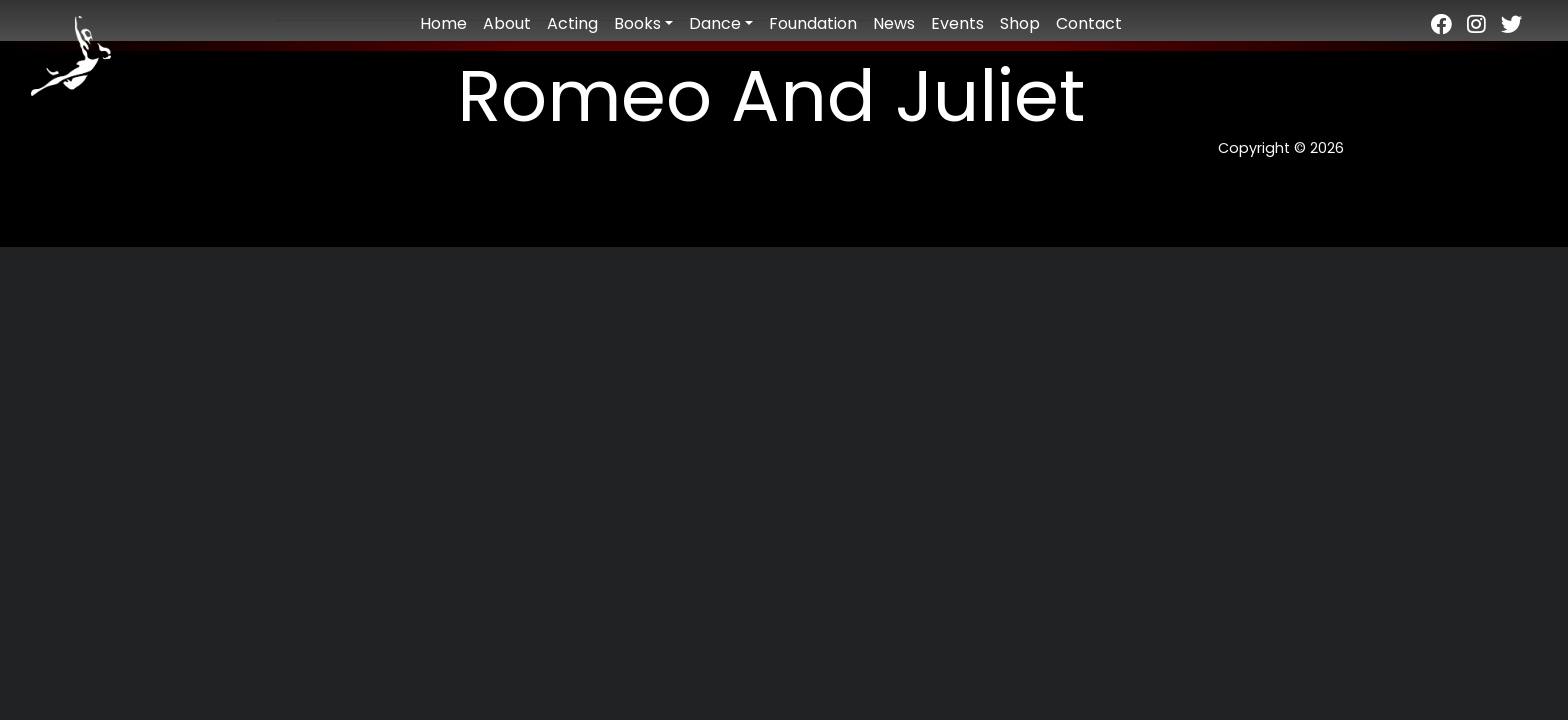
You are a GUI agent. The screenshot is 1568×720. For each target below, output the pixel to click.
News (894, 23)
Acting (572, 23)
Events (957, 23)
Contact (1089, 23)
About (507, 23)
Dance (715, 23)
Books (637, 23)
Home (443, 23)
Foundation (813, 23)
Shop (1020, 23)
